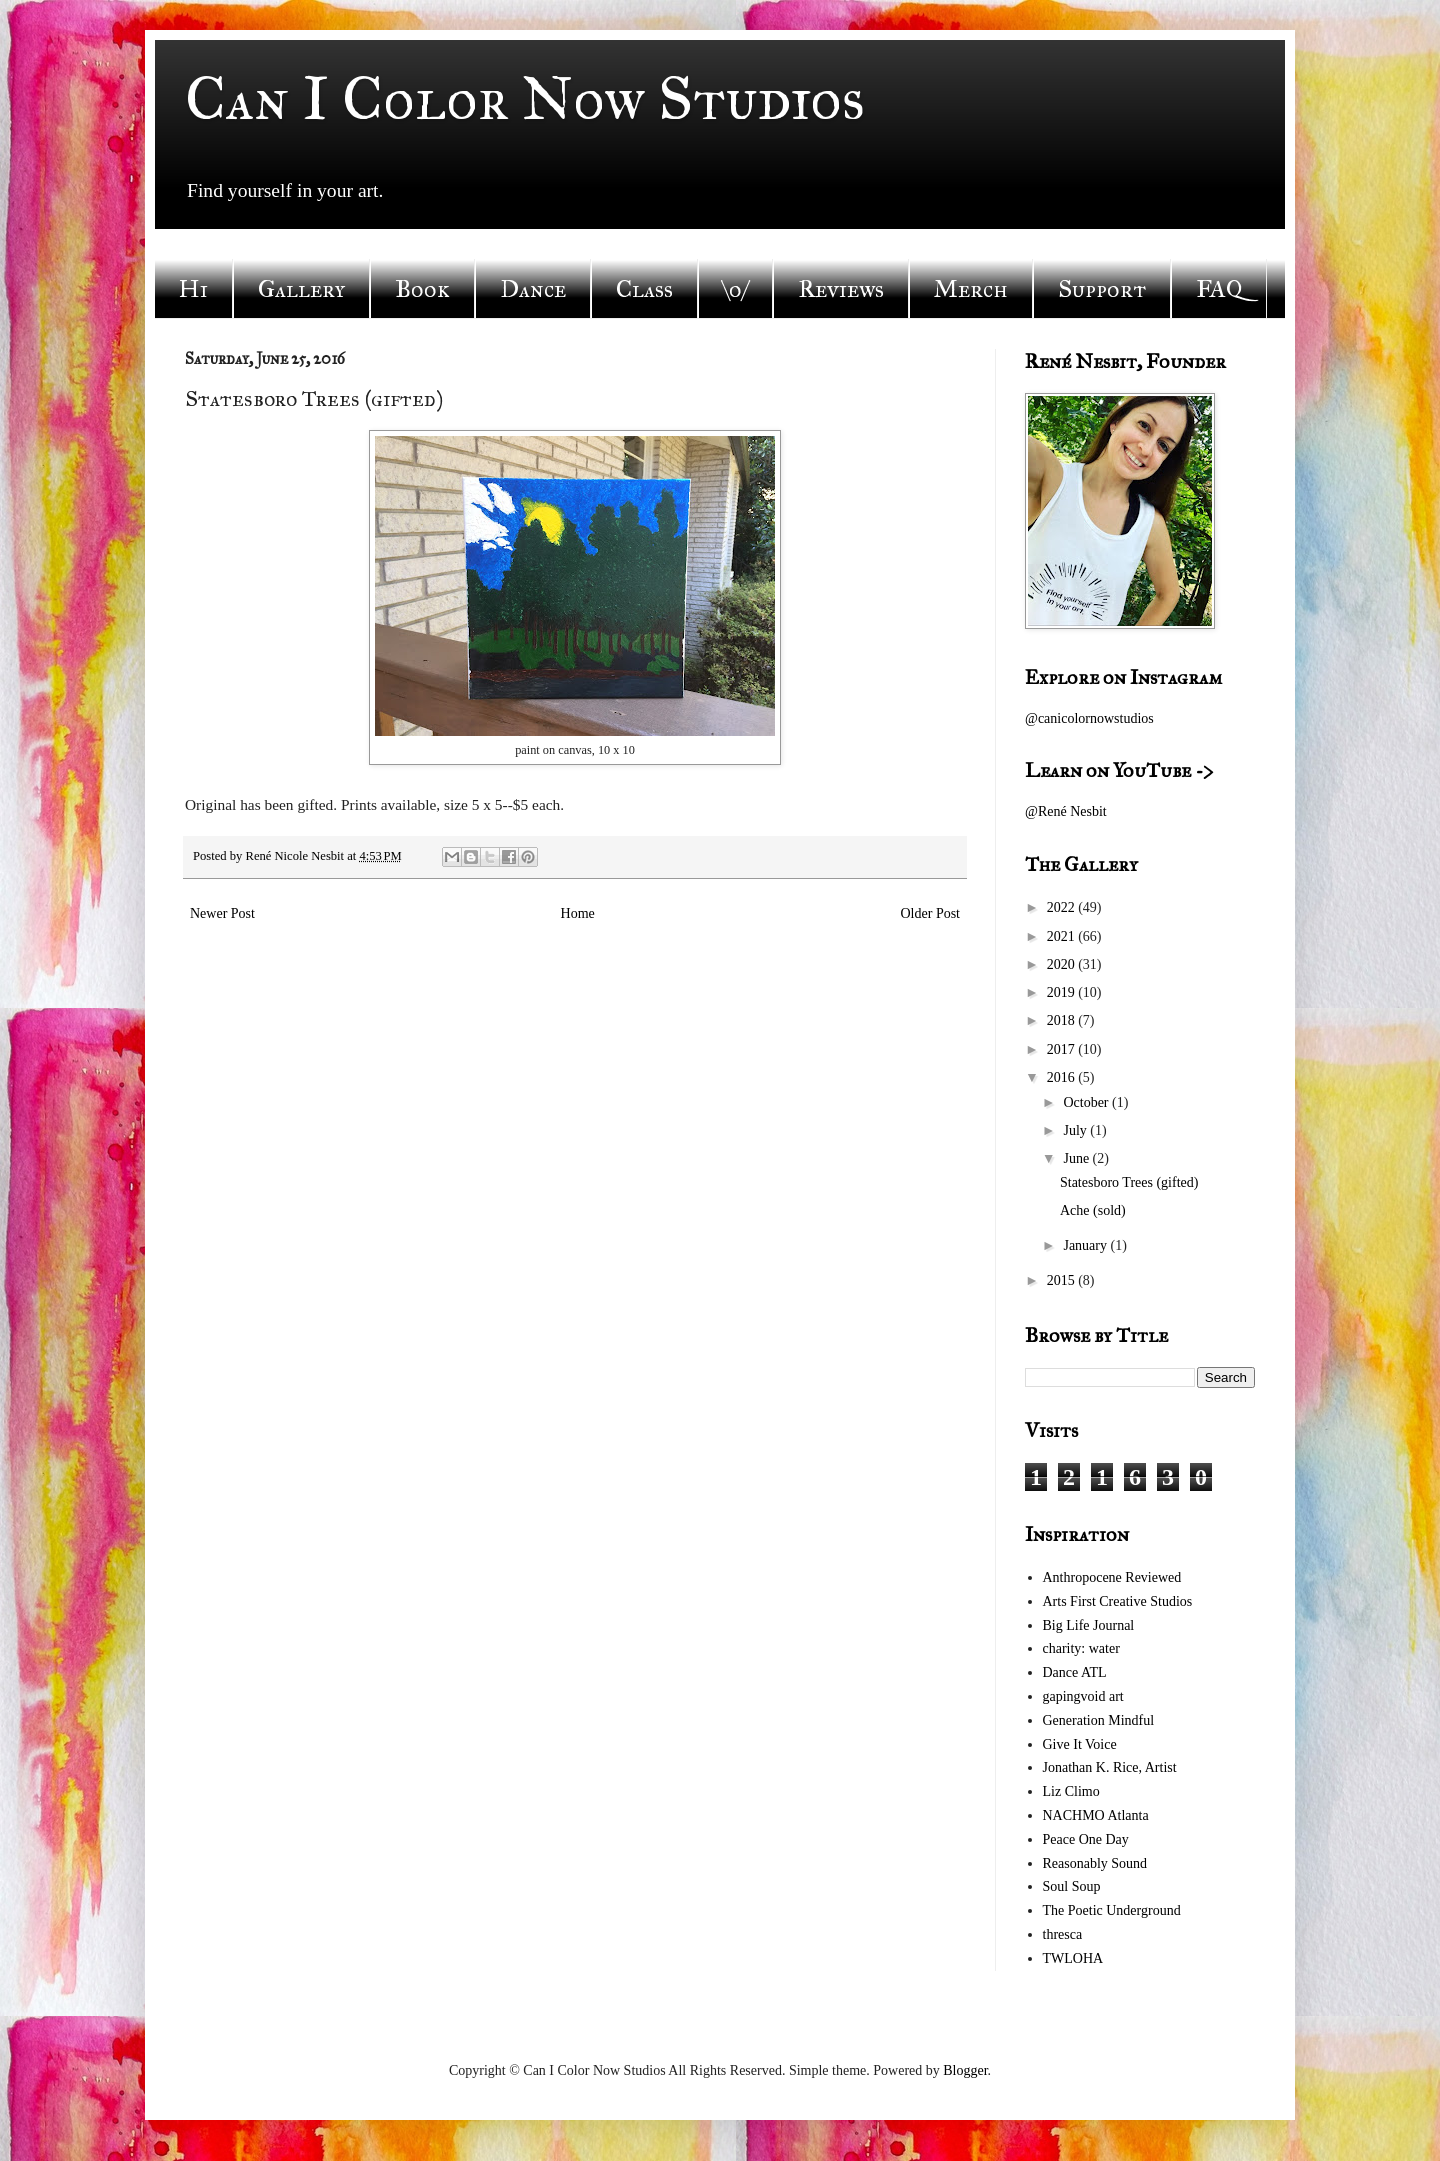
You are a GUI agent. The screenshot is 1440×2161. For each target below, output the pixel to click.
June (1077, 1158)
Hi (193, 289)
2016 (1063, 1077)
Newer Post (222, 913)
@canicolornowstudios (1089, 718)
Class (644, 289)
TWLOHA (1073, 1958)
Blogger (965, 2070)
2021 (1063, 936)
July (1076, 1130)
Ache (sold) (1093, 1210)
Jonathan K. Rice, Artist (1110, 1767)
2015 (1063, 1280)
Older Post (931, 913)
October (1087, 1102)
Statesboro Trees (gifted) (1129, 1182)
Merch (971, 289)
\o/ (735, 289)
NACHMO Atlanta (1096, 1815)
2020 (1063, 964)
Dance (533, 289)
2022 (1063, 907)
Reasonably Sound (1095, 1863)
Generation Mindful (1099, 1720)
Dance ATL (1075, 1672)
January (1086, 1245)
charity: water (1081, 1648)
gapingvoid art (1083, 1696)
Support (1102, 289)
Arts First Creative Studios (1118, 1601)
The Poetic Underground (1112, 1910)
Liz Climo (1071, 1791)
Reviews (841, 289)
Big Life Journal (1089, 1625)
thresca (1063, 1934)
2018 (1063, 1020)
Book (422, 289)
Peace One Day (1086, 1839)
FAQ (1219, 289)
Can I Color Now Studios (525, 98)
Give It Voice (1080, 1744)
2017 (1063, 1049)
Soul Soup (1072, 1886)
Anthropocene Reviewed (1112, 1577)
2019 (1063, 992)
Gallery (301, 289)
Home (578, 913)
